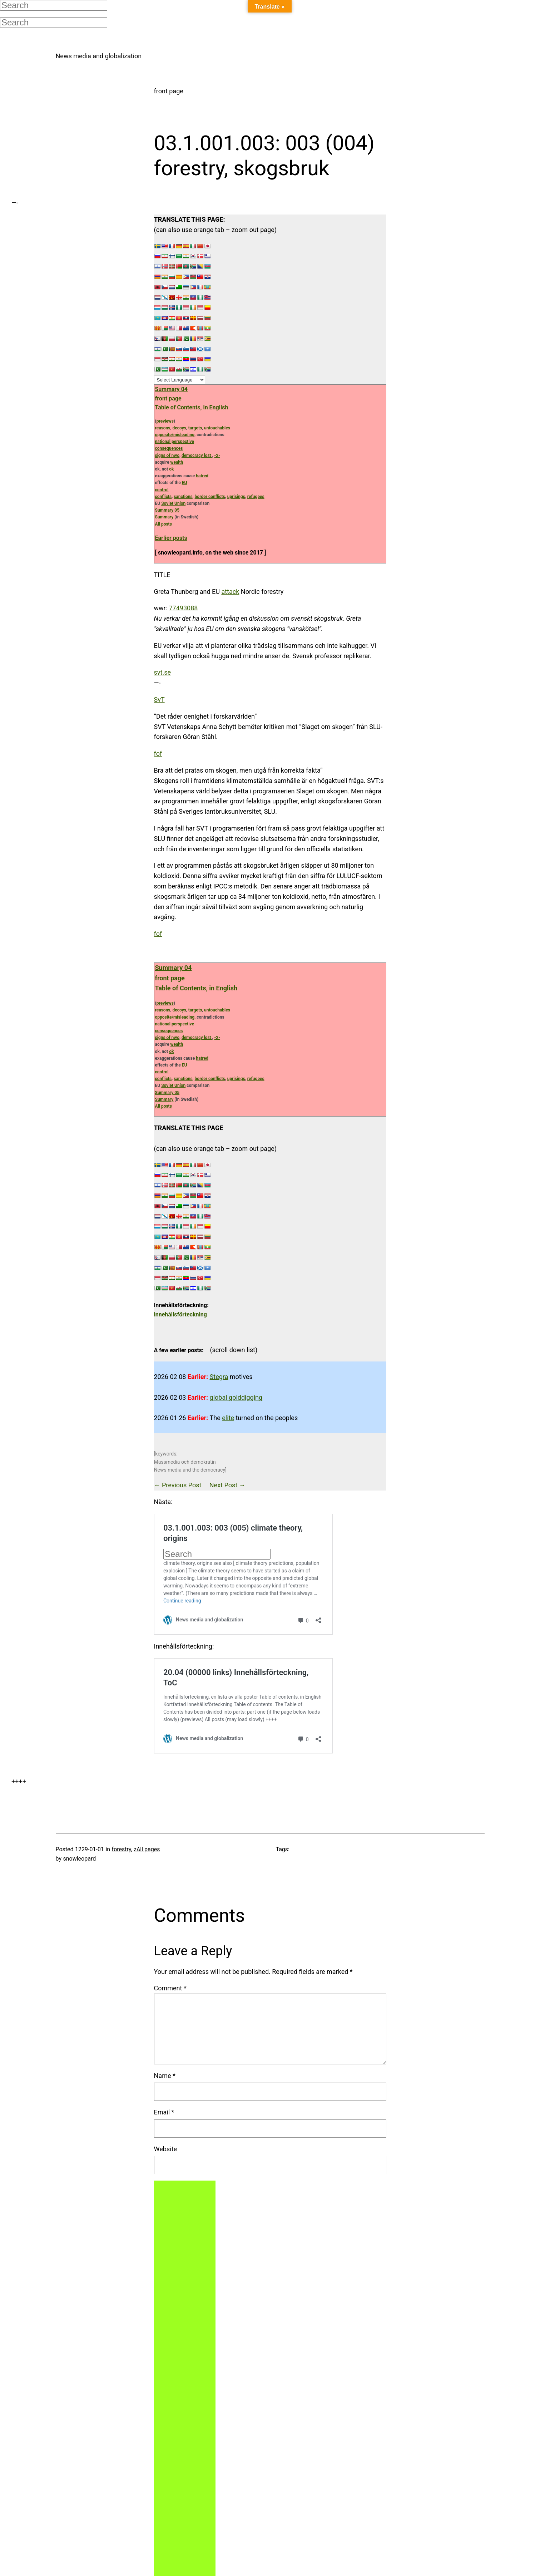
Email (164, 2112)
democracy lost (197, 455)
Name (164, 2075)
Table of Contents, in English (191, 407)
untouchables (217, 427)
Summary (164, 516)
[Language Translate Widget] (179, 379)
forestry (121, 1849)
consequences (169, 448)
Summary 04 (171, 389)
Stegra (219, 1376)
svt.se (162, 672)
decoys (179, 427)
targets (195, 427)
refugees (255, 496)
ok (171, 469)
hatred (202, 475)
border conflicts (210, 496)
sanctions (183, 496)
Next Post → (227, 1485)
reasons (162, 427)
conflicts (163, 496)
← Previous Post (178, 1485)
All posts (163, 524)
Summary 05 (167, 510)
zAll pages (147, 1849)
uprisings (236, 496)
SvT (159, 699)
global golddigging (236, 1397)
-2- (217, 455)
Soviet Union (173, 503)
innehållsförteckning (180, 1314)
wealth (176, 462)
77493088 (183, 608)
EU (184, 482)
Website (165, 2149)
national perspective (174, 441)
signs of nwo (167, 455)
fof (158, 753)
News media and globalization (99, 56)
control (162, 489)
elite (228, 1418)
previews (165, 421)
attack (230, 591)
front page (168, 91)
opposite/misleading (175, 434)
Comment (170, 1988)
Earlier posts (171, 538)
